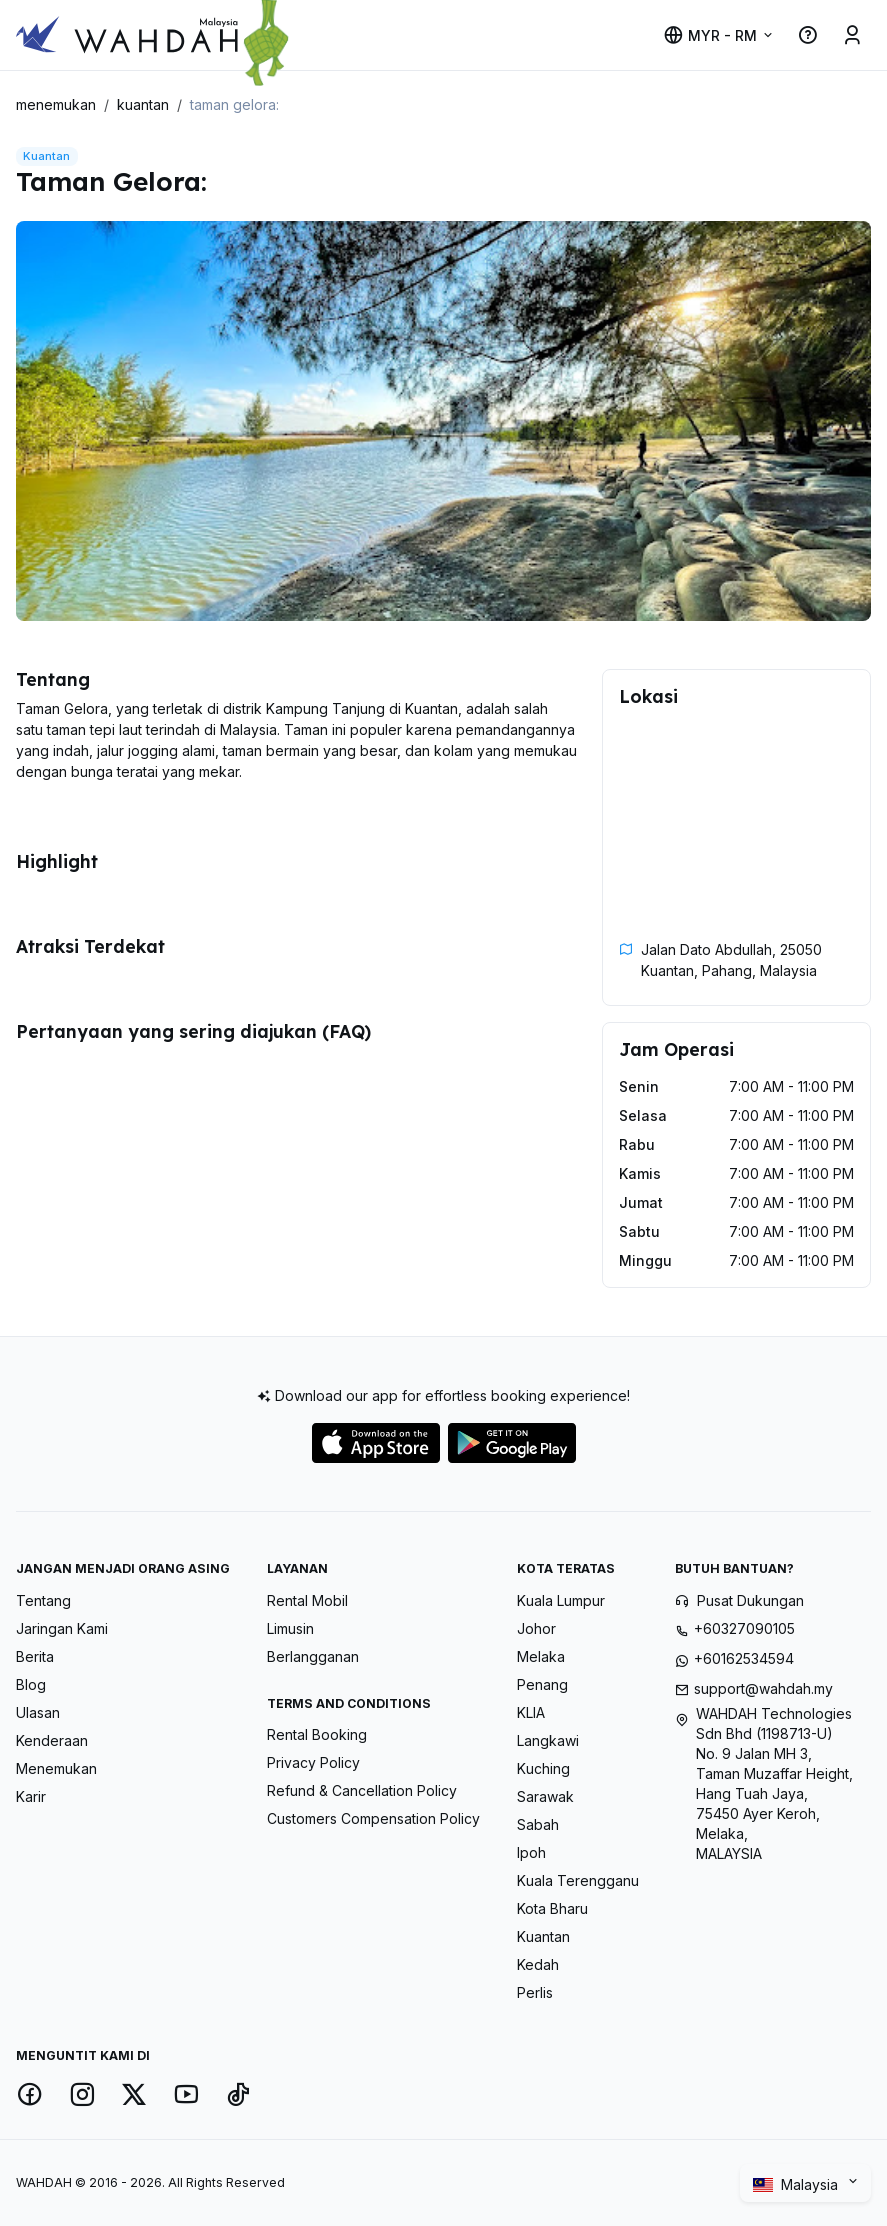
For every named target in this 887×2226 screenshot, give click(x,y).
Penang (542, 1684)
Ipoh (531, 1852)
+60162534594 (744, 1658)
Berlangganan (313, 1656)
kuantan (143, 104)
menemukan (56, 104)
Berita (35, 1656)
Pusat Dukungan (750, 1600)
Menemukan (56, 1768)
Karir (31, 1796)
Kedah (538, 1964)
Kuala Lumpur (561, 1600)
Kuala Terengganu (578, 1880)
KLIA (531, 1712)
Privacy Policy (313, 1762)
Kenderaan (52, 1740)
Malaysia (797, 2185)
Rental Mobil (307, 1600)
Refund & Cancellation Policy (362, 1790)
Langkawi (548, 1740)
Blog (31, 1684)
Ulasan (38, 1712)
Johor (536, 1628)
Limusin (290, 1628)
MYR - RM (710, 35)
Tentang (43, 1600)
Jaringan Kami (62, 1628)
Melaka (541, 1656)
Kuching (543, 1768)
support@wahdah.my (763, 1688)
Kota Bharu (552, 1908)
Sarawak (545, 1796)
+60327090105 (744, 1628)
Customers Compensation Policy (373, 1818)
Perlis (535, 1992)
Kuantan (543, 1936)
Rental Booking (317, 1734)
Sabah (538, 1824)
